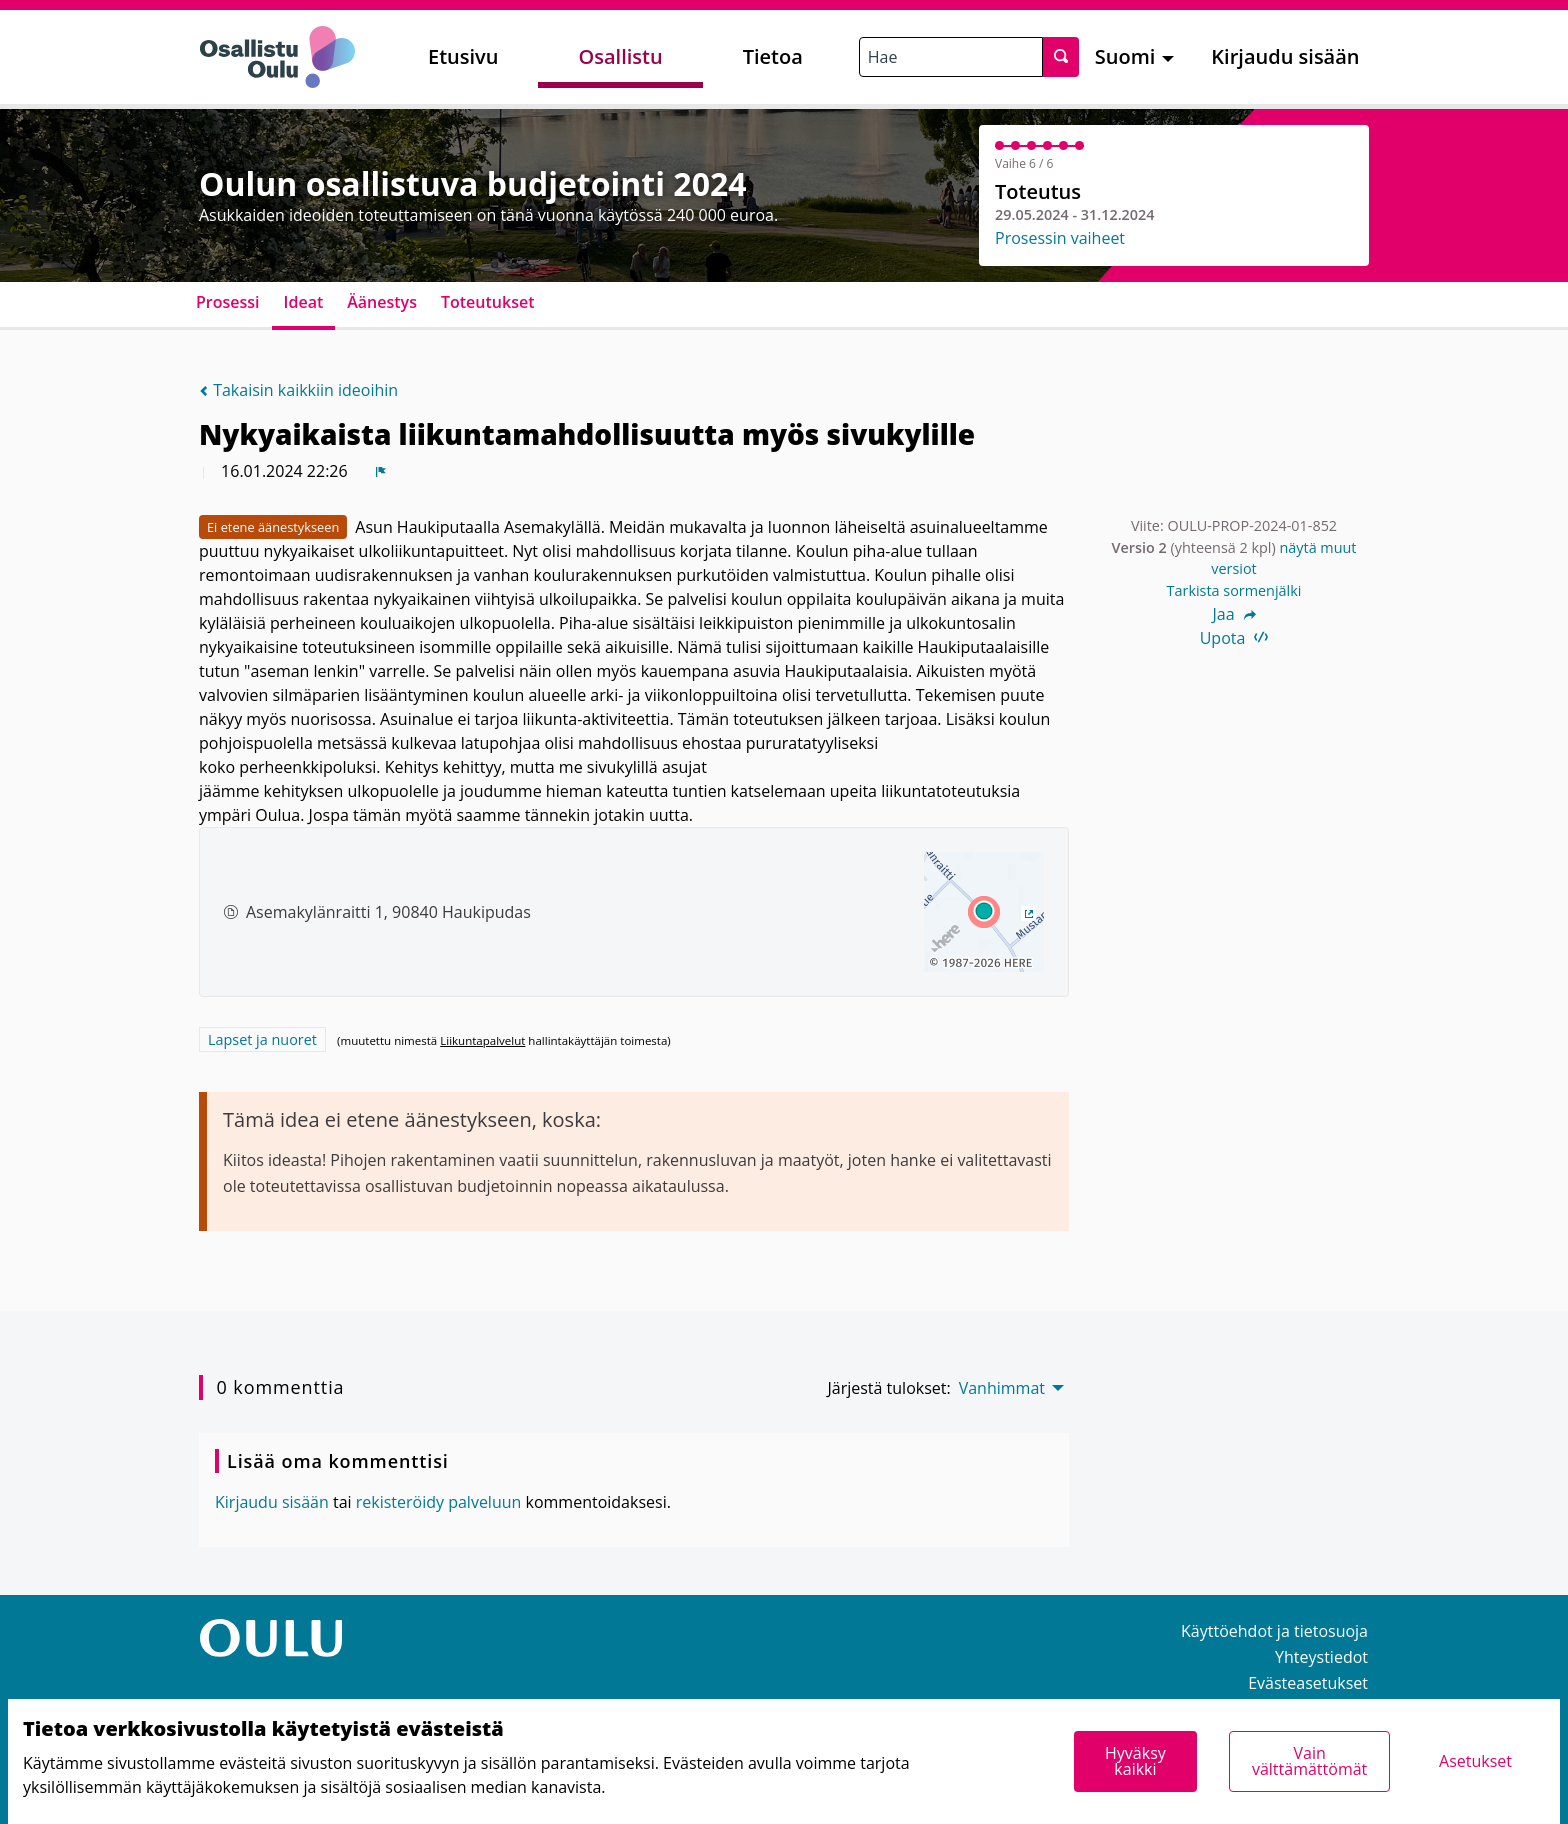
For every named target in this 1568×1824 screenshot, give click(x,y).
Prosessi (228, 302)
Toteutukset (488, 302)
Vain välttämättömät (1309, 1761)
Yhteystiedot (1321, 1657)
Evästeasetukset (1308, 1683)
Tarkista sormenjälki (1234, 590)
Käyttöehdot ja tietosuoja (1274, 1631)
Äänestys (382, 302)
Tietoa (773, 56)
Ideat (304, 302)
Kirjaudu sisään (1285, 56)
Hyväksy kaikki (1135, 1761)
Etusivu (463, 56)
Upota (1234, 638)
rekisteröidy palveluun (439, 1502)
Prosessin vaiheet (1060, 238)
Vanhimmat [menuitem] (1002, 1388)
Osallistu (620, 56)
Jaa (1233, 614)
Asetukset (1475, 1761)
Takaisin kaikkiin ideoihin (298, 390)
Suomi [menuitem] (1125, 56)
